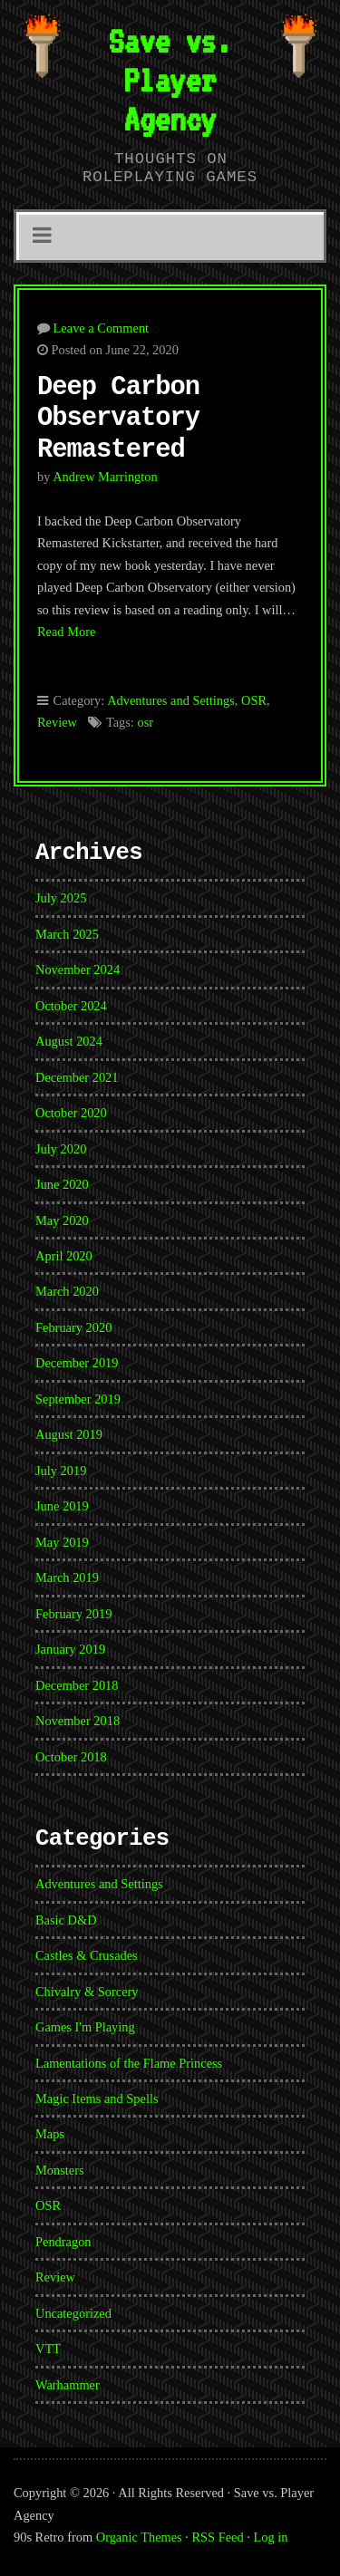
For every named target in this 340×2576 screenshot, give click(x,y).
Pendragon (63, 2241)
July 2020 (60, 1149)
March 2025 (67, 934)
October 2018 (71, 1757)
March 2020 (67, 1291)
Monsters (59, 2170)
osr (145, 722)
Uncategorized (73, 2313)
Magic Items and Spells (97, 2098)
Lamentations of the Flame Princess (128, 2063)
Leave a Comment (101, 328)
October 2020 (71, 1112)
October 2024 (71, 1006)
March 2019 (67, 1577)
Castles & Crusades (86, 1955)
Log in (271, 2537)
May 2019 (62, 1542)
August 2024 (68, 1041)
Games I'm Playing (85, 2027)
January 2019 (70, 1649)
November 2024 (77, 969)
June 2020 (62, 1184)
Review (57, 722)
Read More (66, 631)
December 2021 (77, 1077)
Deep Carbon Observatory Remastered (118, 418)
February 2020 (73, 1327)
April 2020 (63, 1256)
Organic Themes (139, 2537)
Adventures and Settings (171, 700)
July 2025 (60, 898)
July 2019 (60, 1470)
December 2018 (77, 1685)
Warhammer (67, 2385)
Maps (49, 2134)
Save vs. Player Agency (169, 80)
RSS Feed (218, 2537)
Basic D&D (66, 1920)
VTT (48, 2348)
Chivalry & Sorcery (87, 1991)
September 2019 (78, 1399)
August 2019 (68, 1434)
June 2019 (62, 1506)
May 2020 (62, 1220)
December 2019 (77, 1363)
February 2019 (73, 1613)
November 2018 (77, 1720)
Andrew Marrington (105, 476)
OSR (254, 700)
